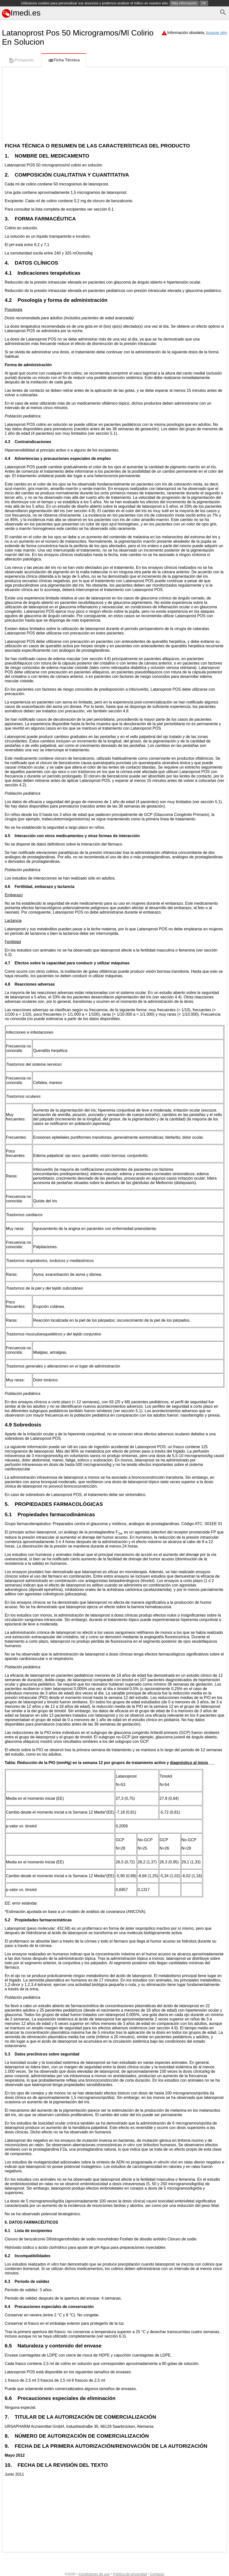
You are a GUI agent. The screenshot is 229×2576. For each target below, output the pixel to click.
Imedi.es (21, 12)
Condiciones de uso (94, 2574)
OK (203, 3)
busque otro (216, 33)
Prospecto (21, 60)
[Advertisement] (114, 104)
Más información (184, 3)
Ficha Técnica (64, 60)
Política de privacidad (130, 2574)
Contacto (157, 2574)
